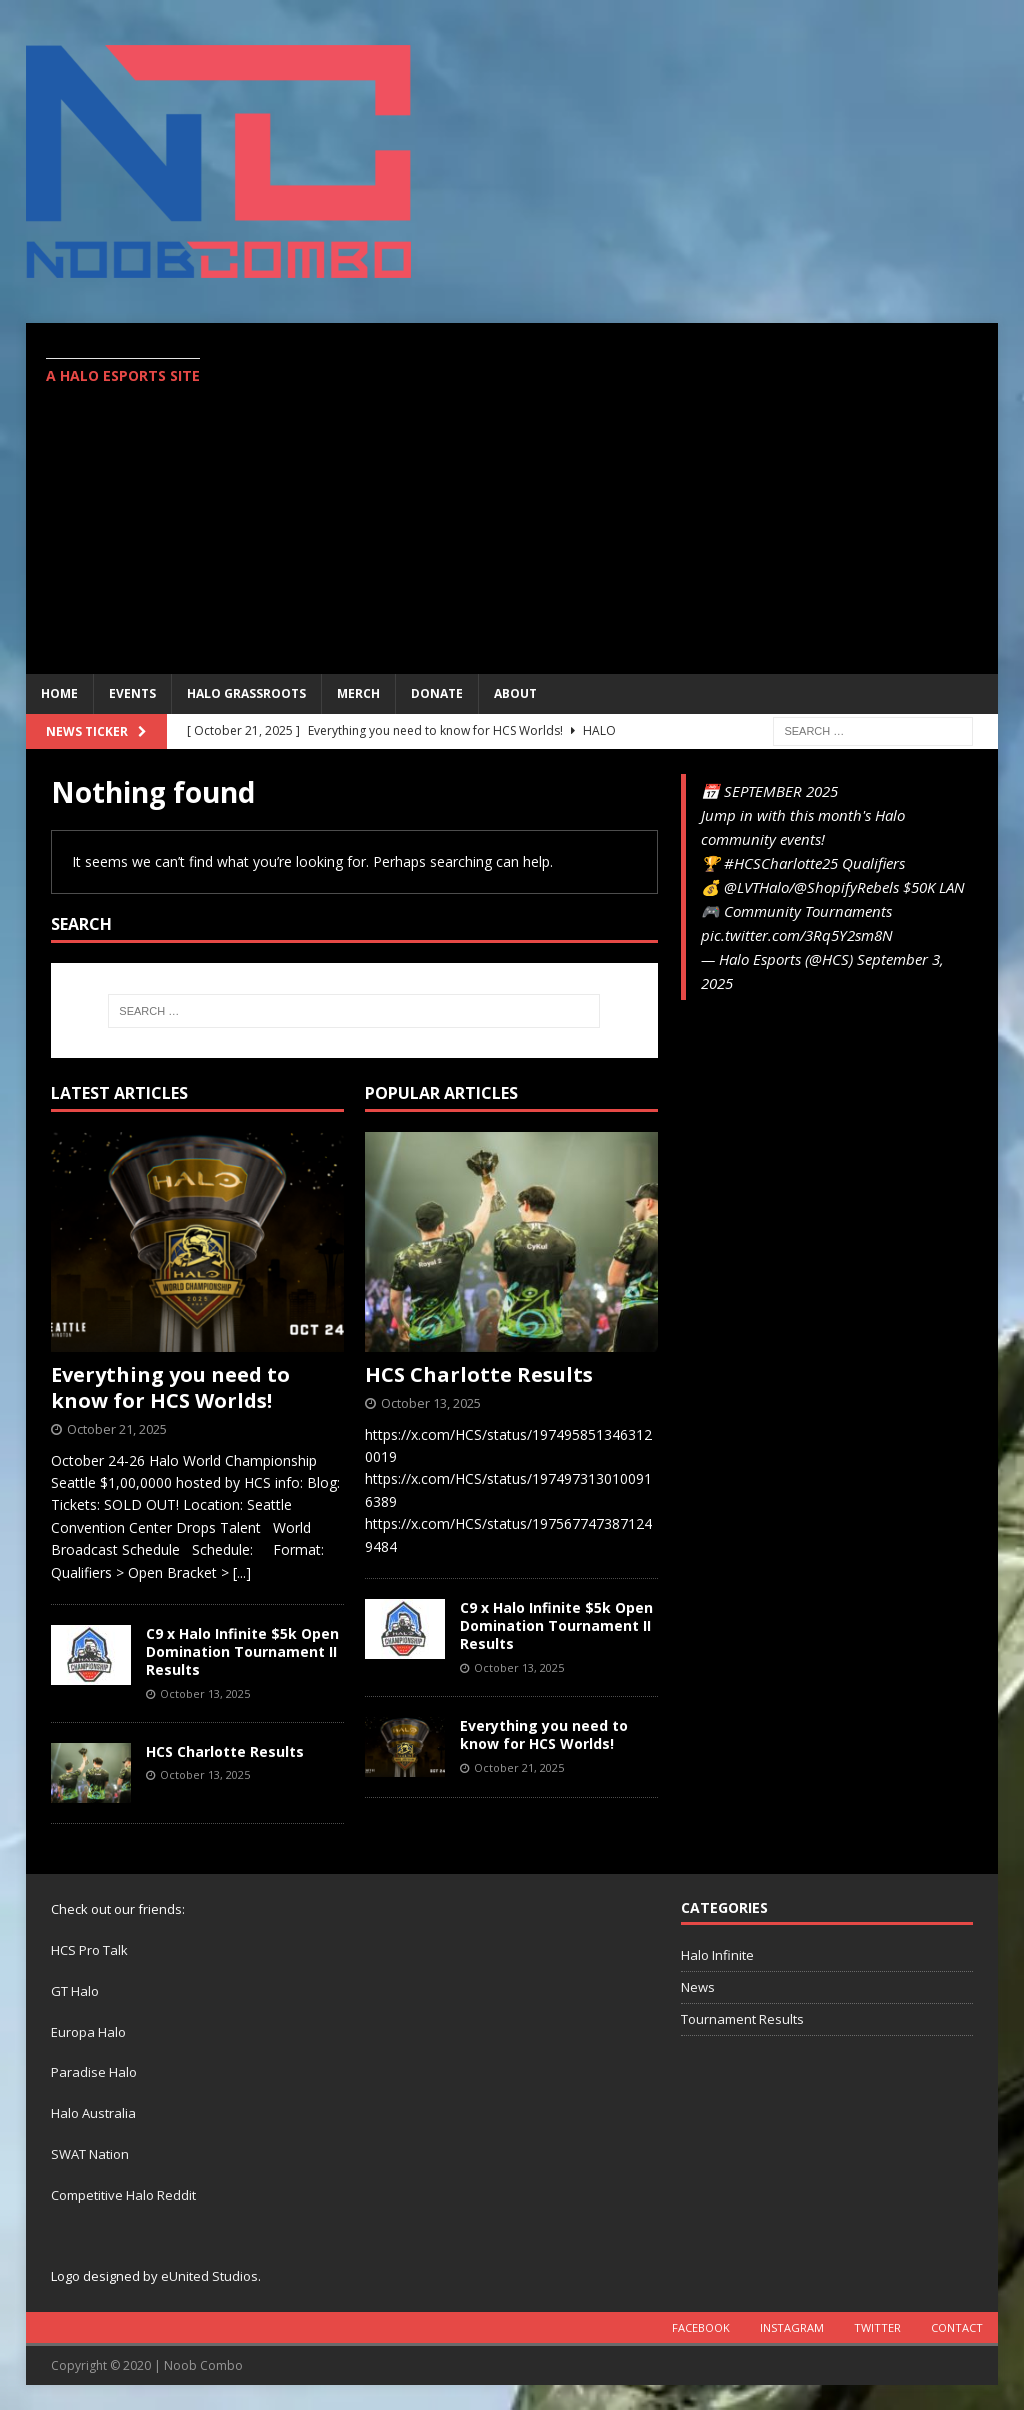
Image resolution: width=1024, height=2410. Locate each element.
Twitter (877, 2327)
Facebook (701, 2327)
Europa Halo (88, 2032)
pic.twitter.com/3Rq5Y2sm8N (797, 935)
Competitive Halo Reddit (123, 2195)
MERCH (358, 693)
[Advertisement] (691, 508)
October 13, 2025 (205, 1693)
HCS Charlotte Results (225, 1751)
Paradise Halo (94, 2072)
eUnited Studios (209, 2276)
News (698, 1987)
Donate (437, 693)
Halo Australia (93, 2113)
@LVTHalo (756, 887)
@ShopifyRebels (846, 887)
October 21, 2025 (117, 1429)
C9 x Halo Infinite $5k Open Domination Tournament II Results (242, 1651)
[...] (242, 1572)
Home (59, 693)
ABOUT (515, 693)
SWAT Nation (90, 2154)
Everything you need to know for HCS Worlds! (170, 1387)
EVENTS (132, 693)
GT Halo (75, 1991)
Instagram (792, 2327)
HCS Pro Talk (89, 1950)
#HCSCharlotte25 (781, 863)
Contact (957, 2327)
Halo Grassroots (246, 693)
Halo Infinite (717, 1955)
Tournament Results (742, 2019)
